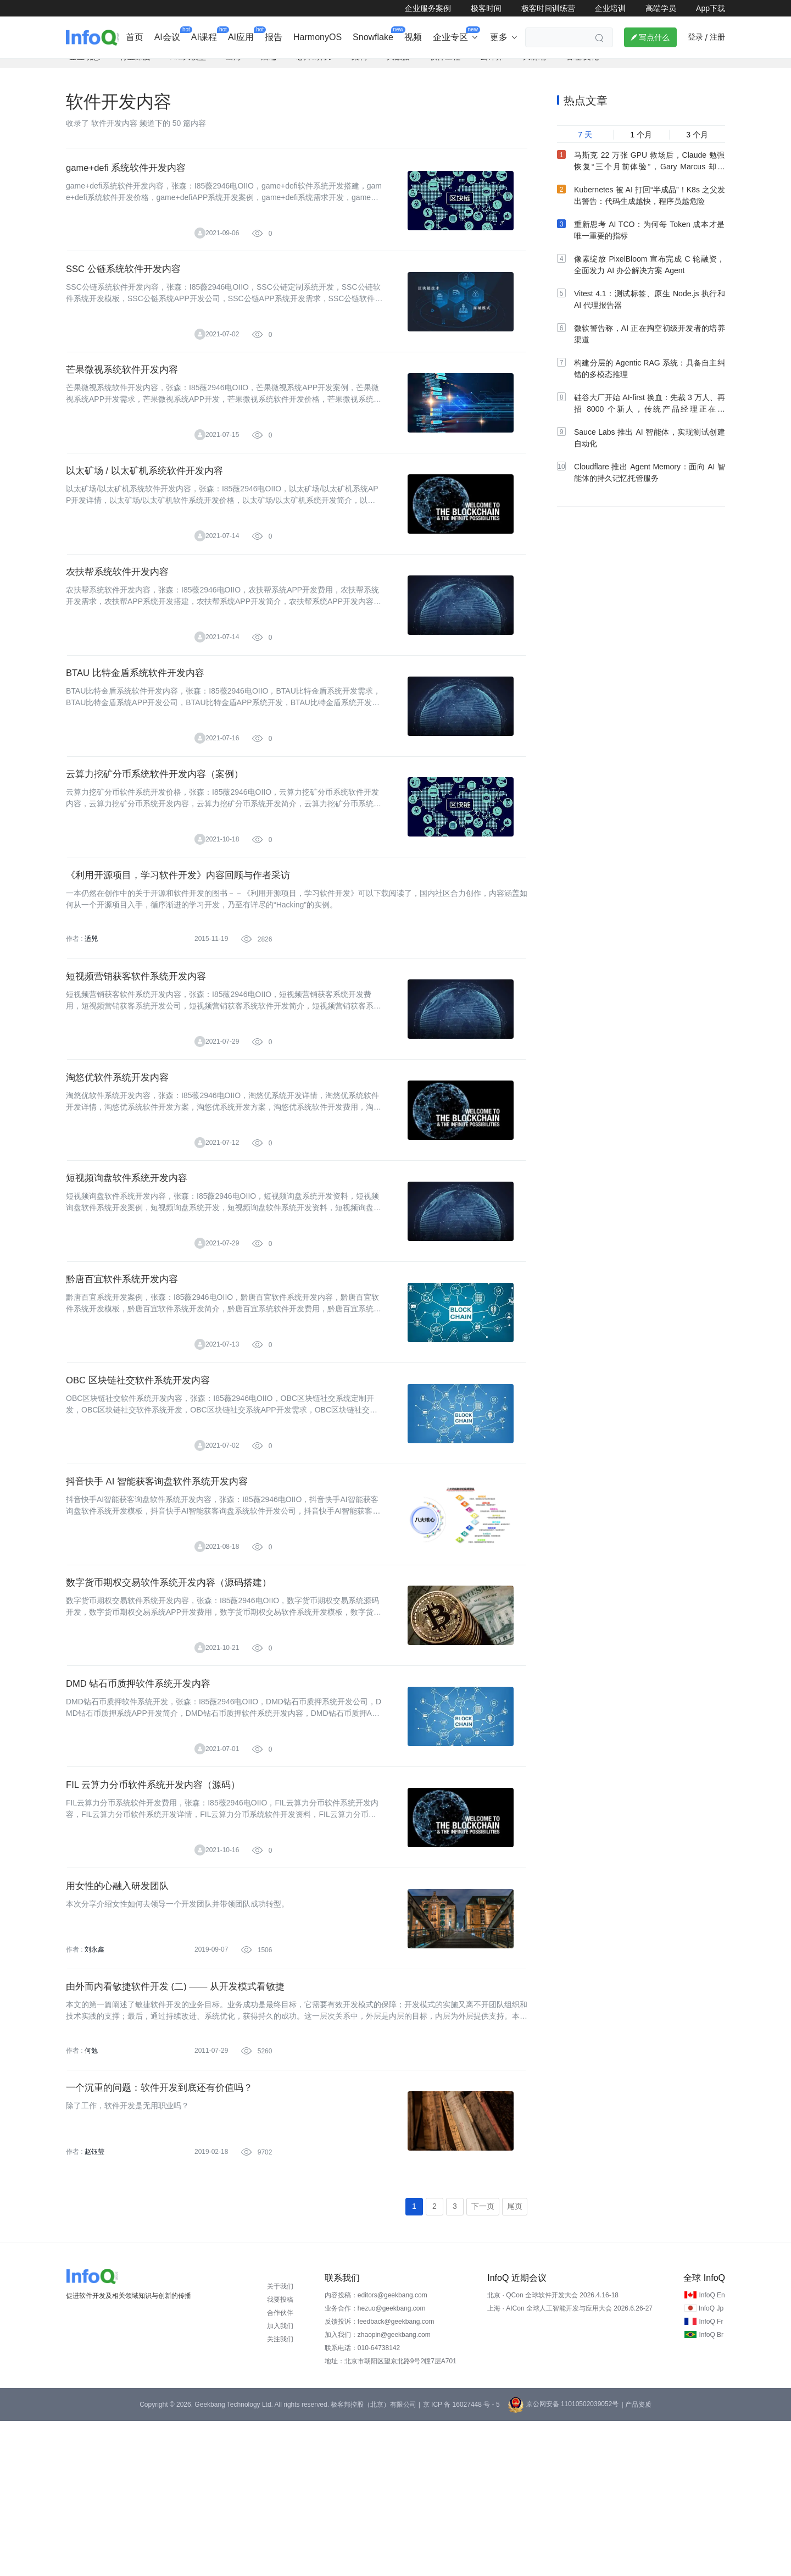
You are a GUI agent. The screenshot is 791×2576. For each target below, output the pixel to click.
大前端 (534, 69)
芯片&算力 (314, 69)
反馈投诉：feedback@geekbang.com (380, 2476)
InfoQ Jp (711, 2463)
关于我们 (280, 2441)
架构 (359, 69)
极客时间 (486, 8)
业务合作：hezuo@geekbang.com (375, 2463)
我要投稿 (280, 2454)
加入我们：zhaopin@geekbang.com (378, 2490)
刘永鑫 (94, 2086)
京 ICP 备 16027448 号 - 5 (461, 2559)
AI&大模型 (188, 69)
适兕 (91, 1003)
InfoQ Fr (711, 2476)
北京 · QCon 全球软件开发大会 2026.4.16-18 (553, 2450)
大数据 (398, 69)
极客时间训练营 (548, 8)
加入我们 (280, 2481)
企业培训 (610, 8)
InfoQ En (712, 2450)
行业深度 (135, 69)
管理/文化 (582, 69)
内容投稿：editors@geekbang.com (376, 2450)
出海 (233, 69)
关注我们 (280, 2494)
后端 (268, 69)
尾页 (514, 2361)
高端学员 (660, 8)
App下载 (710, 8)
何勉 (91, 2194)
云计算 (491, 69)
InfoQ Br (711, 2490)
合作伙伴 (280, 2468)
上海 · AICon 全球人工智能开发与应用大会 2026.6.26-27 (570, 2463)
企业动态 (84, 69)
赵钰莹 (94, 2303)
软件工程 (445, 69)
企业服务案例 (428, 8)
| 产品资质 (636, 2559)
